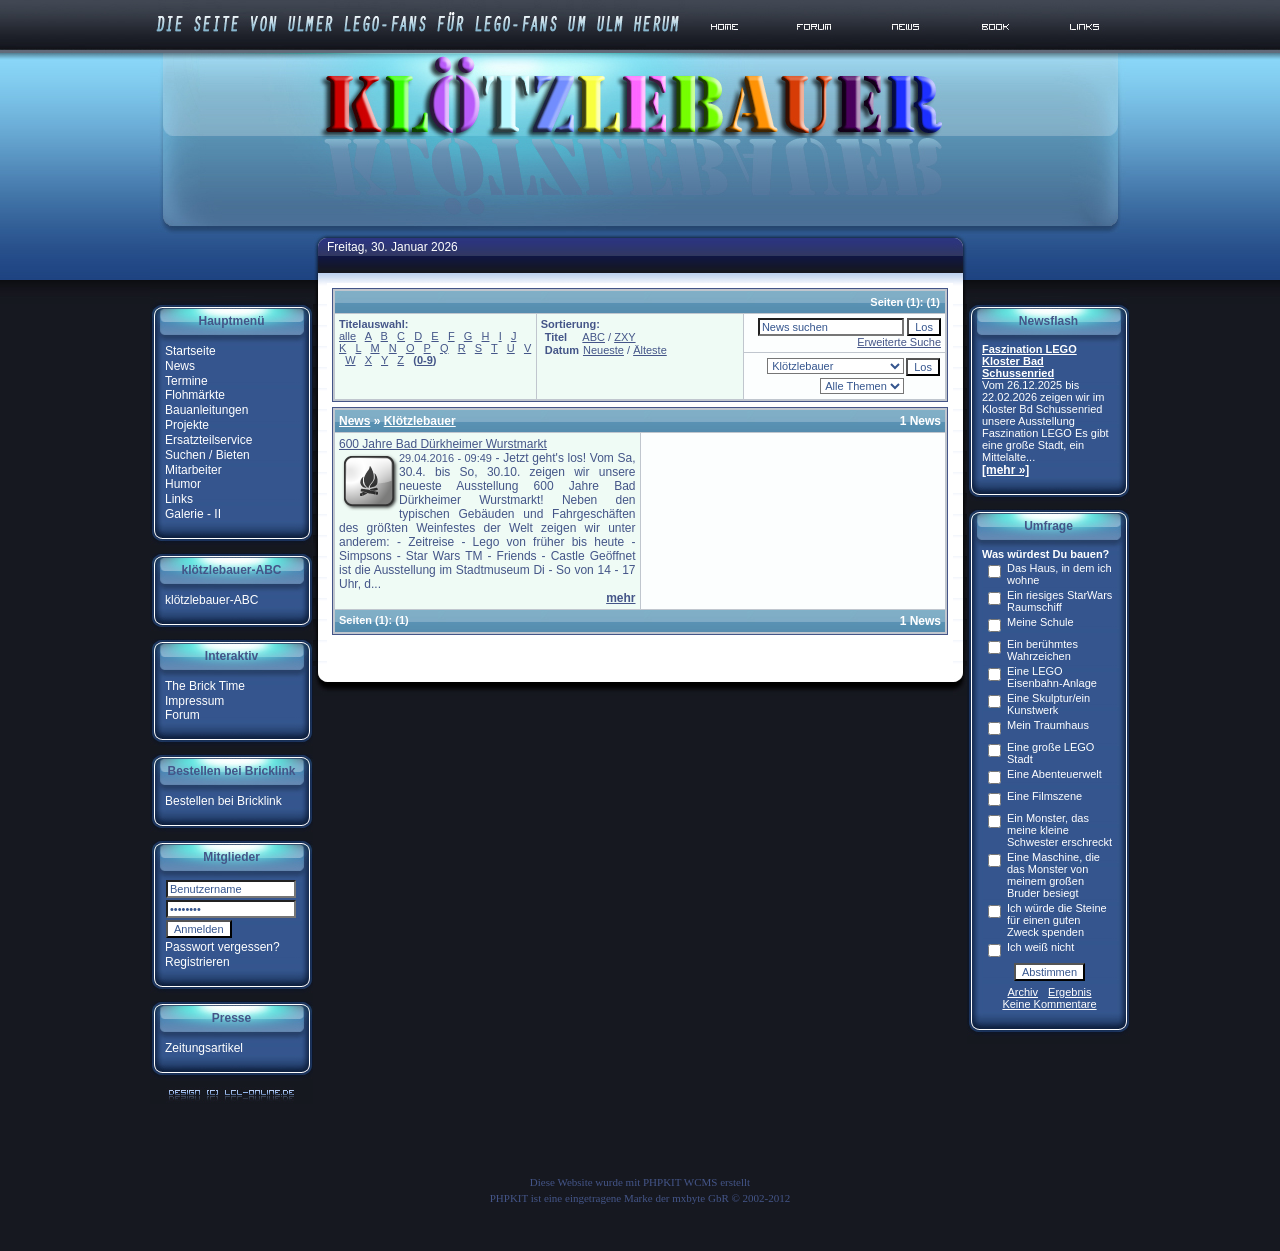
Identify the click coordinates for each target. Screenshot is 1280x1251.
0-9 (425, 360)
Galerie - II (193, 514)
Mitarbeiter (193, 469)
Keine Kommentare (1049, 1004)
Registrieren (197, 962)
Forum (182, 715)
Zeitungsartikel (204, 1048)
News (180, 366)
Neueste (603, 350)
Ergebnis (1069, 992)
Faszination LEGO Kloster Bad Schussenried (1029, 361)
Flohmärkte (195, 395)
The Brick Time (205, 686)
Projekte (187, 425)
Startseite (190, 351)
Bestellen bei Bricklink (223, 801)
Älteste (650, 350)
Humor (183, 484)
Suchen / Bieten (207, 455)
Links (179, 499)
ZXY (624, 337)
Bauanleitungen (206, 410)
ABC (593, 337)
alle (347, 336)
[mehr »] (1005, 470)
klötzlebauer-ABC (211, 600)
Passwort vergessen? (222, 947)
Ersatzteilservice (208, 440)
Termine (186, 380)
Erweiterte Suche (899, 342)
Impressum (194, 700)
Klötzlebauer (420, 421)
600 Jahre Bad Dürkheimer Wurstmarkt (443, 444)
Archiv (1023, 992)
